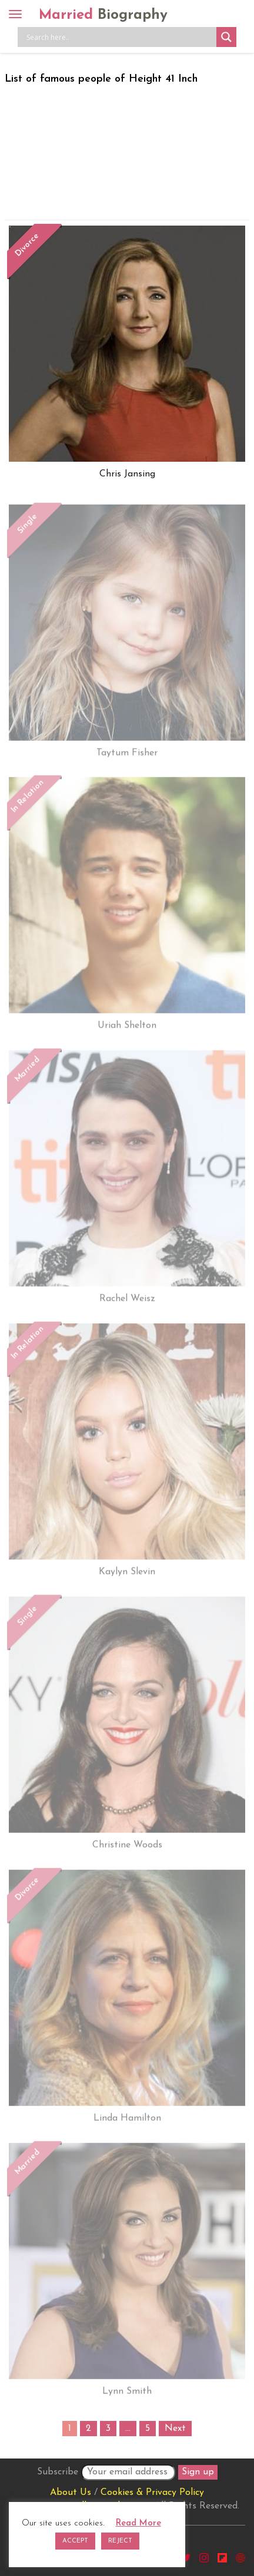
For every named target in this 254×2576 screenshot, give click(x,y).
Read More (138, 2523)
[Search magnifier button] (226, 37)
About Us (70, 2492)
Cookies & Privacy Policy (152, 2492)
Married (103, 15)
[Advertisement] (127, 150)
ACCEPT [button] (75, 2541)
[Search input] (119, 37)
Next (175, 2428)
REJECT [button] (120, 2541)
